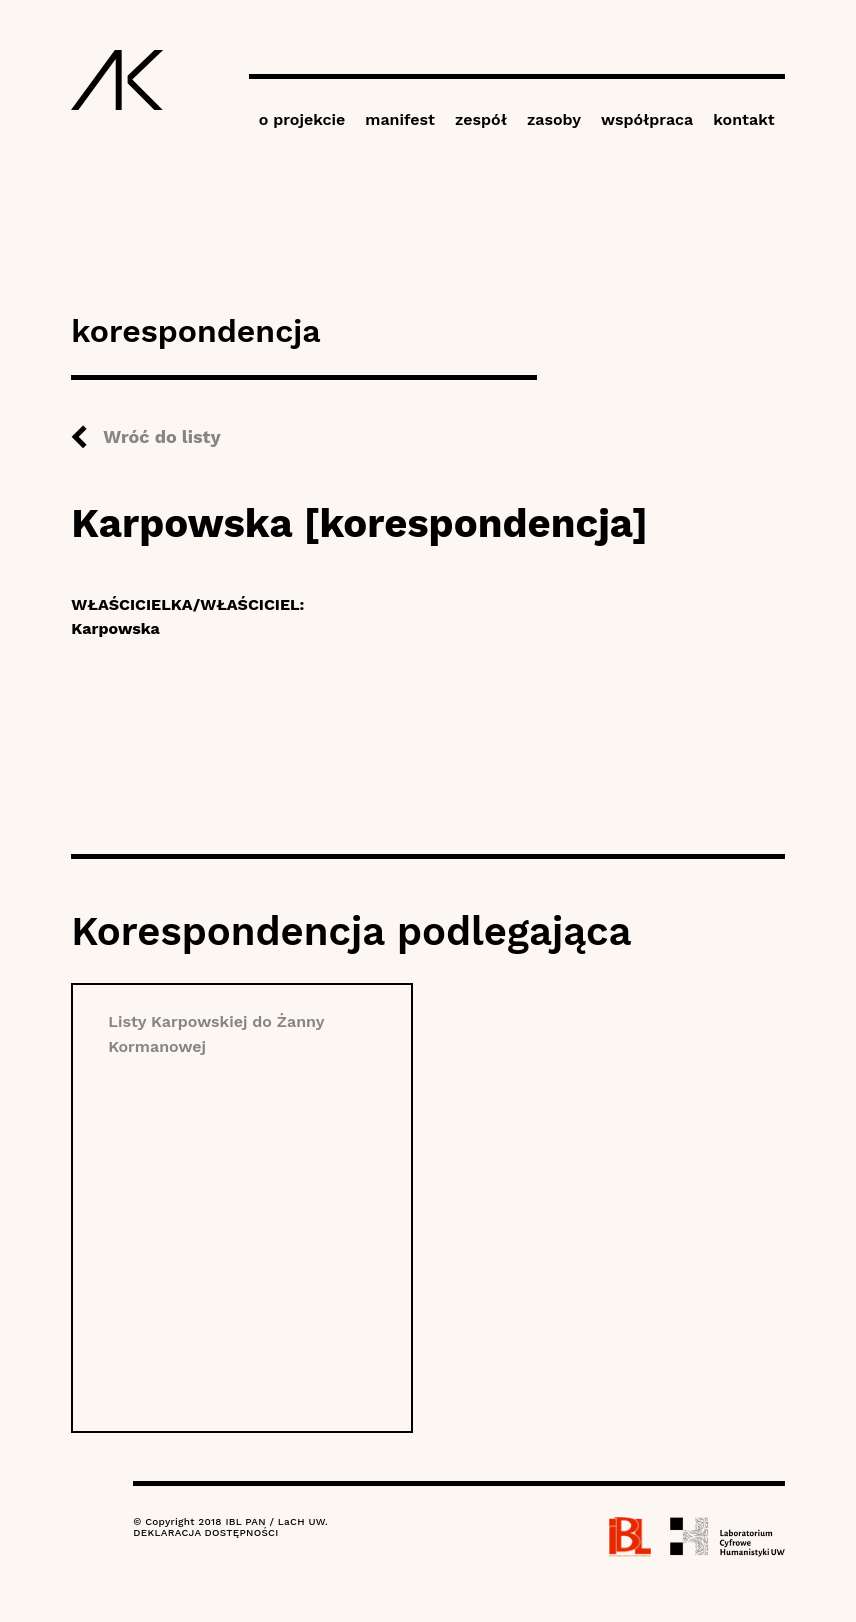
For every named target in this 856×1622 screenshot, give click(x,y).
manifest (400, 119)
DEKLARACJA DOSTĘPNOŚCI (205, 1532)
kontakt (743, 119)
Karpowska (115, 628)
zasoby (554, 119)
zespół (481, 119)
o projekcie (302, 119)
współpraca (647, 119)
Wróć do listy (161, 436)
